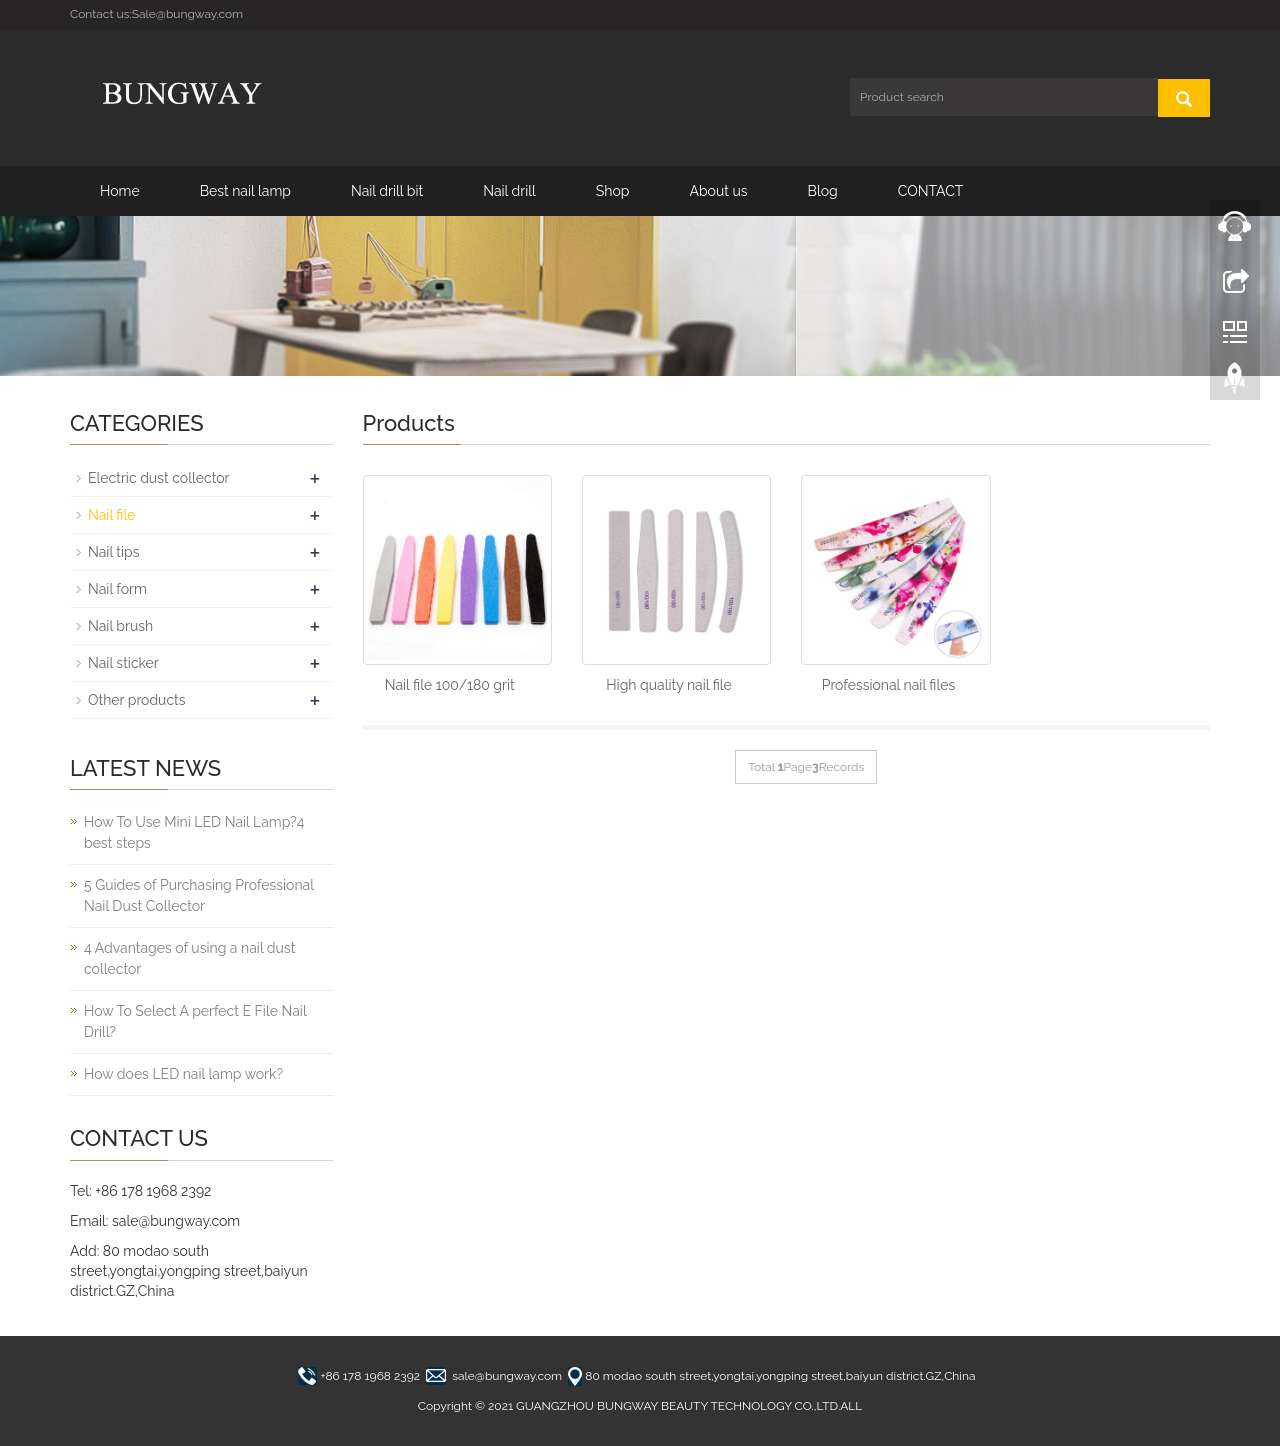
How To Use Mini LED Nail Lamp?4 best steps (194, 832)
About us (718, 191)
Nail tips (114, 552)
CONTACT (931, 191)
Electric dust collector (158, 478)
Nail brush (120, 626)
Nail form (117, 589)
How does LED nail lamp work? (183, 1074)
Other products (137, 700)
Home (120, 191)
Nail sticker (123, 663)
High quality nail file (669, 685)
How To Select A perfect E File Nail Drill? (195, 1021)
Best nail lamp (245, 191)
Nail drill (509, 191)
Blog (823, 191)
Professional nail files (889, 685)
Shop (613, 191)
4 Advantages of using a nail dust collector (189, 958)
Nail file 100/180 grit (450, 685)
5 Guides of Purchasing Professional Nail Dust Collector (199, 895)
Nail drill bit (387, 191)
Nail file (111, 515)
